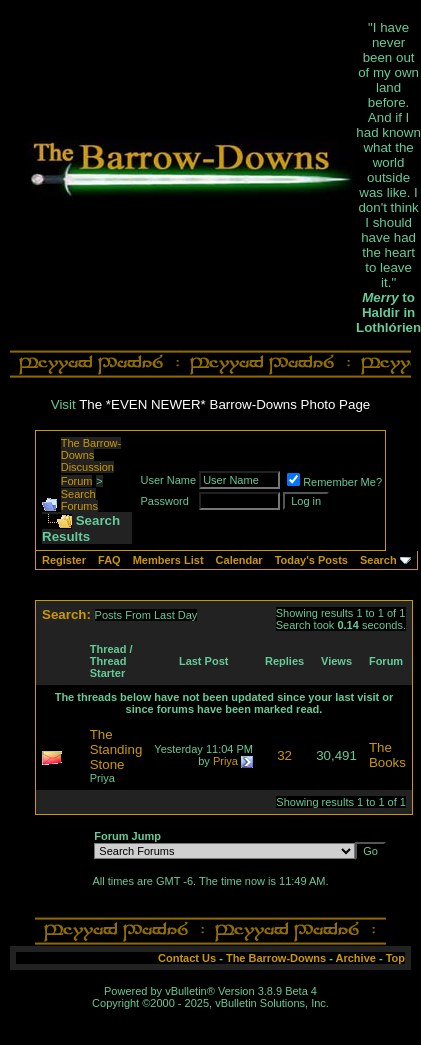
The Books (387, 755)
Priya (102, 778)
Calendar (239, 560)
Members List (168, 560)
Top (395, 958)
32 (284, 755)
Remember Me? (334, 482)
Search (378, 560)
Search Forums (79, 500)
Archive (356, 958)
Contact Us (187, 958)
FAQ (109, 560)
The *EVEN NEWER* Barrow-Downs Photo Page (224, 404)
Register (64, 560)
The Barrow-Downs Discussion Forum (91, 462)
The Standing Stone (116, 749)
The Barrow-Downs (276, 958)
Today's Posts (311, 560)
